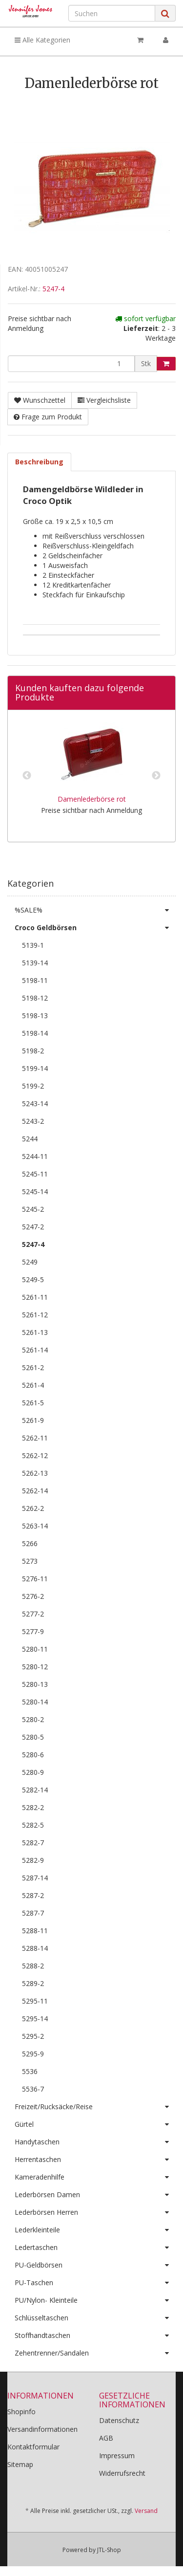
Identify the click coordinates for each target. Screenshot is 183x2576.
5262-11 (35, 1437)
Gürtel (95, 2124)
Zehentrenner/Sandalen (95, 2353)
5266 (30, 1543)
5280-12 (35, 1666)
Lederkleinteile (95, 2230)
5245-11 (35, 1174)
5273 (30, 1561)
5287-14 (35, 1877)
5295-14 (35, 2018)
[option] (91, 776)
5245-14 (35, 1191)
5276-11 (35, 1578)
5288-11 (35, 1930)
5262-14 (35, 1490)
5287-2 (33, 1895)
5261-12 (35, 1314)
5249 (30, 1261)
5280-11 (35, 1649)
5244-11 (35, 1156)
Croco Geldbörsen (95, 928)
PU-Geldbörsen (95, 2265)
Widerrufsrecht (122, 2473)
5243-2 (33, 1121)
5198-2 (33, 1050)
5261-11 (35, 1297)
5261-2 (33, 1367)
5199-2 (33, 1086)
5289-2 (33, 1983)
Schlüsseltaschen (95, 2318)
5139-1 (33, 945)
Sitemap (20, 2464)
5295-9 (33, 2053)
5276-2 (33, 1596)
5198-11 (35, 980)
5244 (30, 1138)
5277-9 (33, 1631)
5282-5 (33, 1825)
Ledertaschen (95, 2247)
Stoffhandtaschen (95, 2335)
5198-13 (35, 1015)
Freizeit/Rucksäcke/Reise (95, 2107)
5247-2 (33, 1226)
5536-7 (33, 2089)
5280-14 (35, 1701)
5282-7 (33, 1842)
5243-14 (35, 1103)
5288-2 (33, 1965)
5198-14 (35, 1033)
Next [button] (156, 775)
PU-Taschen (95, 2283)
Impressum (117, 2455)
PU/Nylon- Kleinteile (95, 2300)
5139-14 (35, 962)
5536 (30, 2071)
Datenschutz (119, 2420)
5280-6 (33, 1754)
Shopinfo (21, 2411)
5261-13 (35, 1332)
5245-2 (33, 1209)
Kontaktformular (33, 2446)
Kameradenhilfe (95, 2177)
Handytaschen (95, 2142)
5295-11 (35, 2001)
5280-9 (33, 1772)
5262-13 (35, 1473)
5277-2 (33, 1613)
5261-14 (35, 1349)
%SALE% (95, 910)
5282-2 (33, 1807)
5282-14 (35, 1789)
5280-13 (35, 1684)
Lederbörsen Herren (95, 2212)
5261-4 (33, 1385)
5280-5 (33, 1737)
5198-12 (35, 998)
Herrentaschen (95, 2159)
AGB (106, 2438)
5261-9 (33, 1420)
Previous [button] (27, 775)
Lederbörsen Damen (95, 2195)
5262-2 (33, 1508)
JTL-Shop (109, 2550)
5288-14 (35, 1948)
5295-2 (33, 2036)
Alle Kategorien (42, 39)
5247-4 (53, 288)
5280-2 (33, 1719)
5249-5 (33, 1279)
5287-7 (33, 1913)
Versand (146, 2511)
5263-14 (35, 1525)
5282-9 (33, 1860)
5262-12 (35, 1455)
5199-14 (35, 1068)
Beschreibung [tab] (39, 461)
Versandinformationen (42, 2429)
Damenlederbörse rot (92, 799)
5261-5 (33, 1402)
